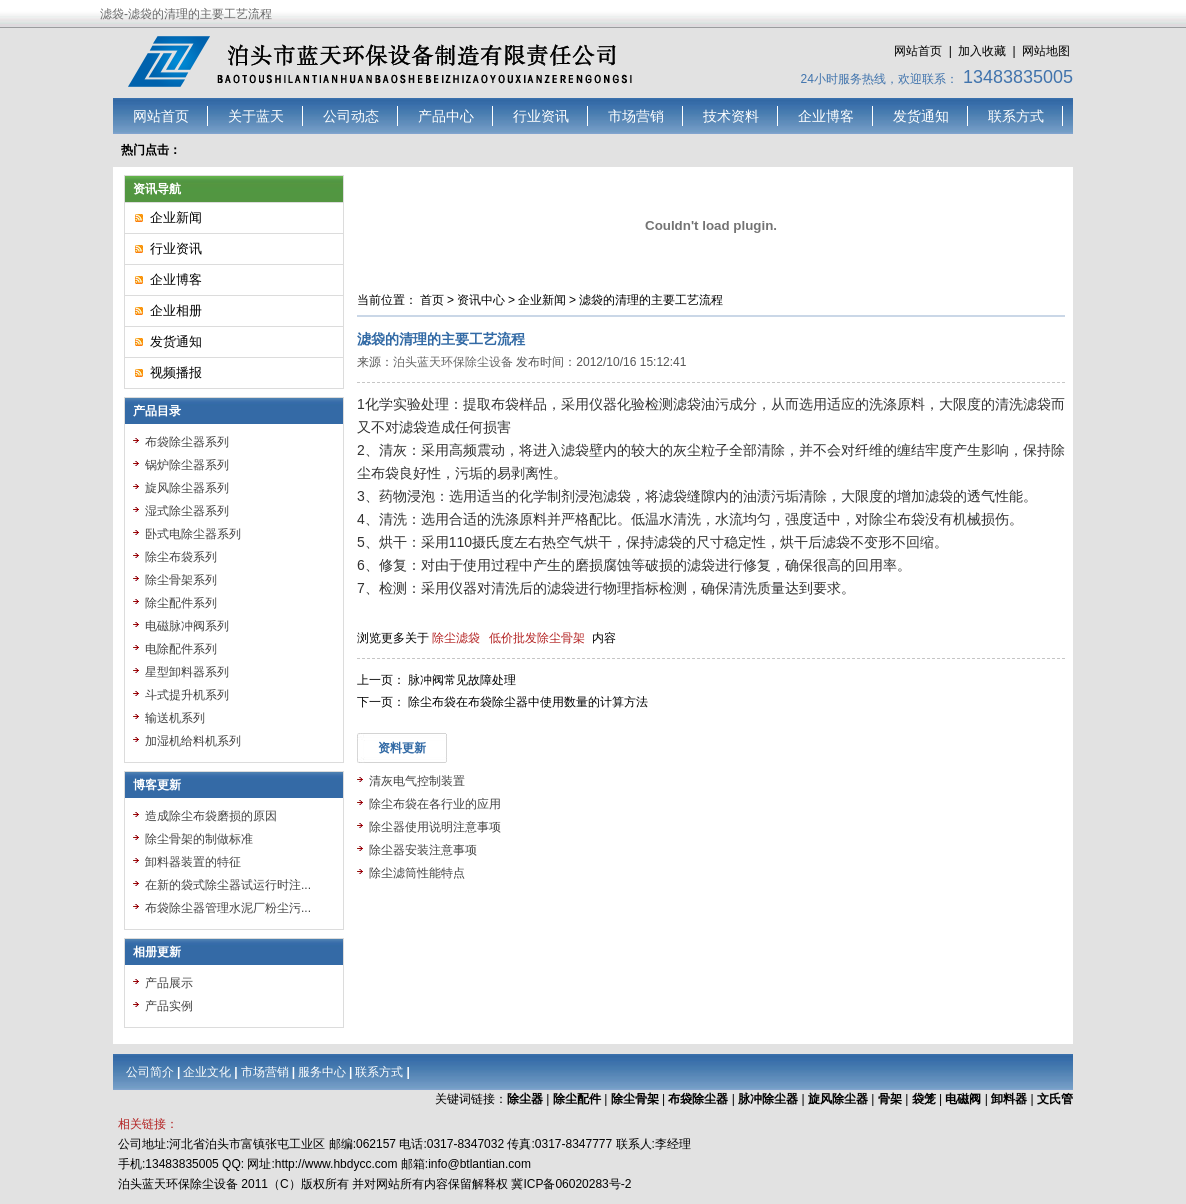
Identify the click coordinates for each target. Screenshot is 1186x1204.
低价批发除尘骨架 (537, 638)
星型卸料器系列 (187, 672)
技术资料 (731, 116)
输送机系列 (175, 718)
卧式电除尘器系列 (193, 534)
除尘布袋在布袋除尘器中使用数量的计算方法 (528, 702)
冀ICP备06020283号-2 (571, 1184)
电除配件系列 (181, 649)
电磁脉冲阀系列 (187, 626)
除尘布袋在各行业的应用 (435, 804)
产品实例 (169, 1006)
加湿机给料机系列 (193, 741)
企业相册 (176, 310)
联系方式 (1016, 116)
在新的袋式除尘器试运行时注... (228, 885)
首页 (432, 300)
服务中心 (322, 1072)
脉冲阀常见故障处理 (462, 680)
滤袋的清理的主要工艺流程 (651, 300)
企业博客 (826, 116)
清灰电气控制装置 (417, 781)
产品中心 (446, 116)
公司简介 (150, 1072)
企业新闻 (542, 300)
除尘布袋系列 (181, 557)
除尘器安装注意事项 (423, 850)
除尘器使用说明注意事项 (435, 827)
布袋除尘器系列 (187, 442)
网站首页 (918, 51)
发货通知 (921, 116)
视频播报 (176, 372)
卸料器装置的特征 (193, 862)
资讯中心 (481, 300)
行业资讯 (541, 116)
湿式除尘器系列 (187, 511)
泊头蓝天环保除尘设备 (453, 362)
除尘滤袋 (456, 638)
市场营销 (636, 116)
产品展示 (169, 983)
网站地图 (1046, 51)
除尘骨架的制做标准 (199, 839)
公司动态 (351, 116)
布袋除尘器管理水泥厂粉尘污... (228, 908)
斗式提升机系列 (187, 695)
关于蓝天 (256, 116)
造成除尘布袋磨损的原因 (211, 816)
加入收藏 (982, 51)
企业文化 (207, 1072)
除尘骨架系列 (181, 580)
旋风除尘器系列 (187, 488)
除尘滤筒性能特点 (417, 873)
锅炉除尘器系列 (187, 465)
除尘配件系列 (181, 603)
